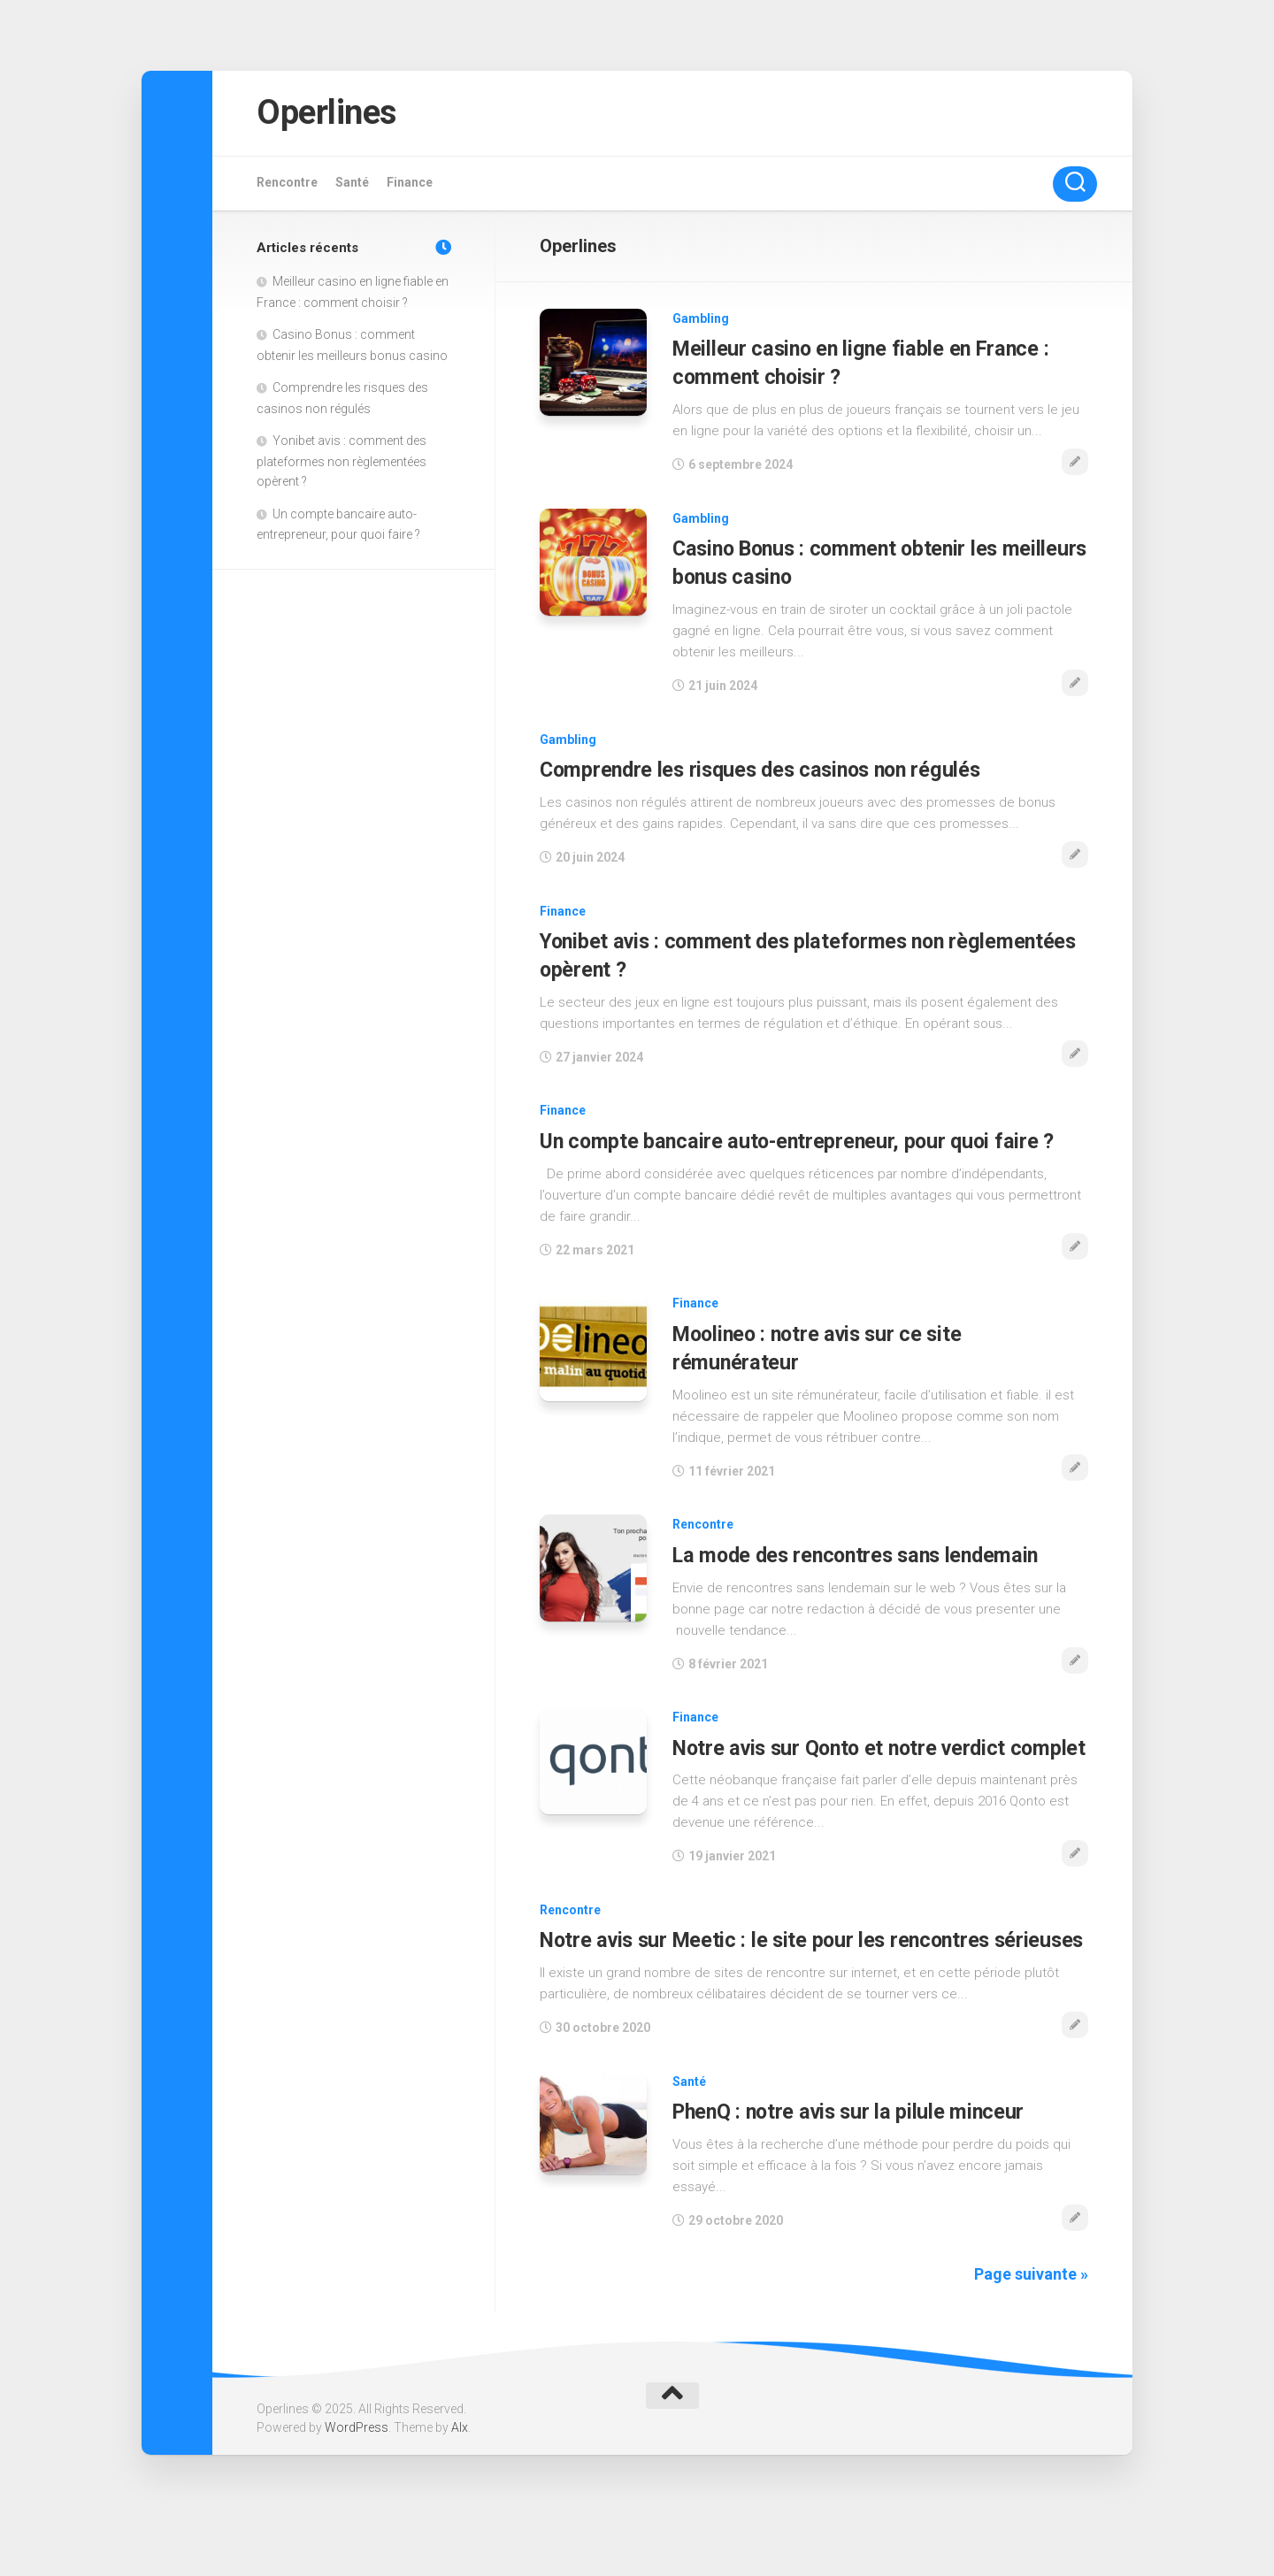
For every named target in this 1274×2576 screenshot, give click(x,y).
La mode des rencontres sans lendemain (859, 1551)
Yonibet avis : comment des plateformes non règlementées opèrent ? (341, 465)
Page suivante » (1031, 2323)
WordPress (356, 2478)
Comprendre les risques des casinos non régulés (763, 770)
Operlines (334, 114)
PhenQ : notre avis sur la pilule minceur (849, 2162)
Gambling (700, 322)
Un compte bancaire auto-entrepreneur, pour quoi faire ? (796, 1140)
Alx (459, 2478)
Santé (352, 186)
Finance (410, 186)
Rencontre (287, 186)
